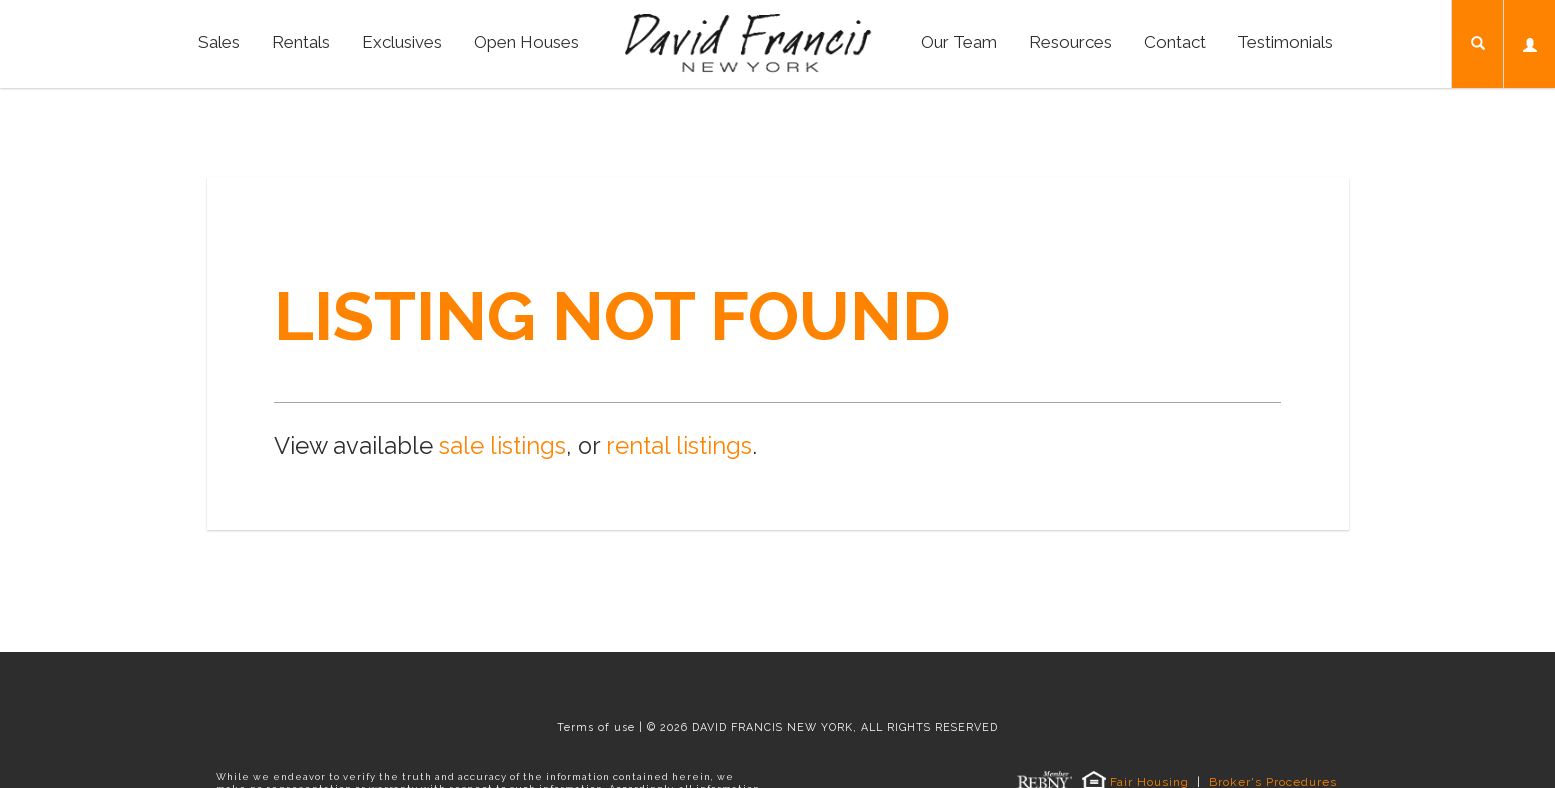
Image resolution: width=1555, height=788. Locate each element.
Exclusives (402, 42)
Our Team (959, 42)
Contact (1175, 42)
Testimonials (1285, 42)
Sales (219, 42)
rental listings (679, 446)
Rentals (301, 42)
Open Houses (526, 42)
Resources (1070, 42)
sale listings (502, 446)
